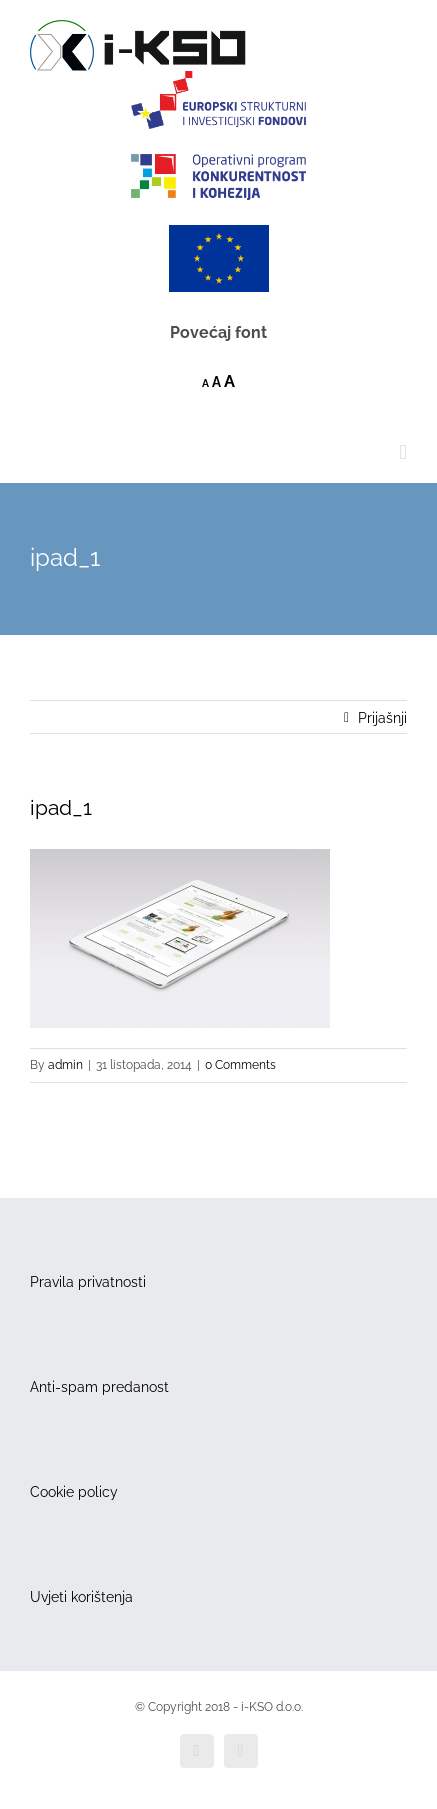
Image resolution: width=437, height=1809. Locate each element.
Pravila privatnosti (88, 1282)
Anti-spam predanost (99, 1387)
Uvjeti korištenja (81, 1597)
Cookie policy (74, 1492)
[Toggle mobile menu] (403, 452)
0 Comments (240, 1065)
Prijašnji (382, 718)
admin (65, 1065)
